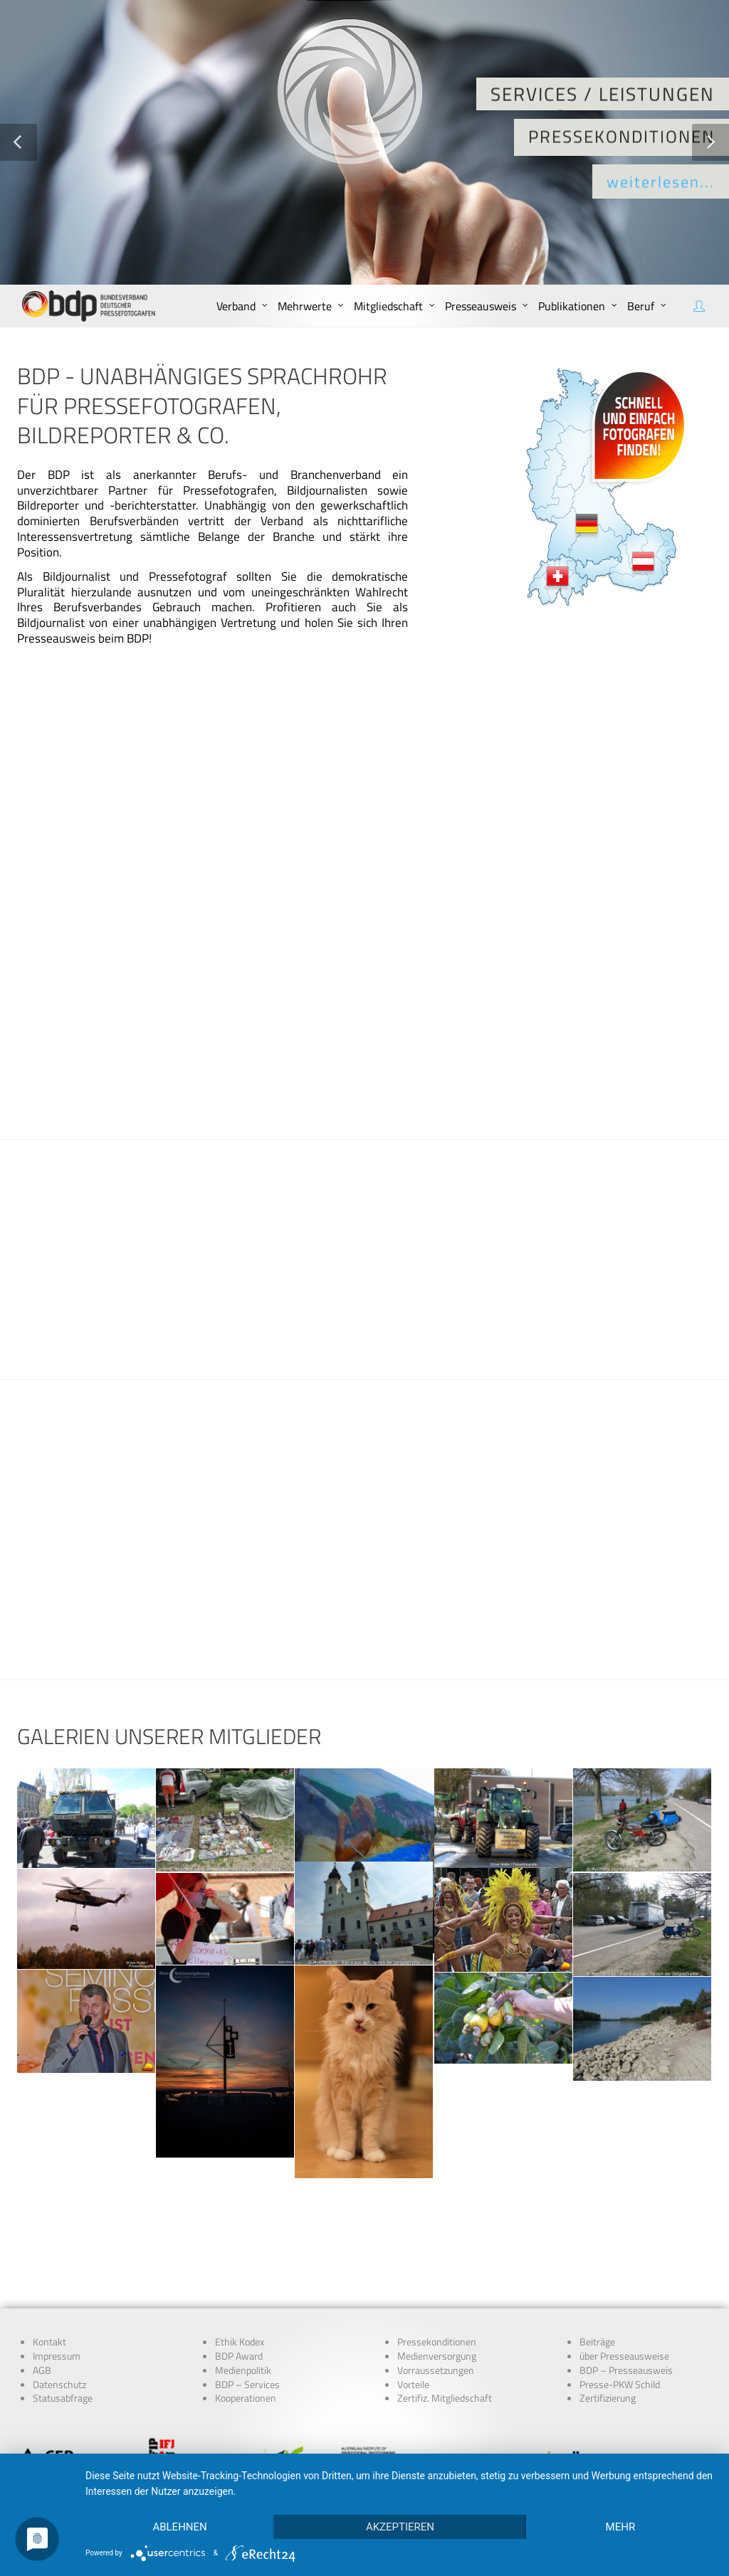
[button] (18, 142)
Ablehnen (179, 2526)
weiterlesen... (661, 182)
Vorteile (413, 2289)
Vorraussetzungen (435, 2275)
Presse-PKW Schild (619, 2289)
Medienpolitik (243, 2275)
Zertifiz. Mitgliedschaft (444, 2303)
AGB (42, 2275)
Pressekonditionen (436, 2246)
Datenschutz (59, 2289)
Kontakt (49, 2246)
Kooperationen (245, 2303)
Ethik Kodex (239, 2246)
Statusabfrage (63, 2303)
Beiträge (597, 2246)
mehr (621, 2526)
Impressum (56, 2261)
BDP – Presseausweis (626, 2275)
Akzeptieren (400, 2526)
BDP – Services (247, 2289)
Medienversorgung (436, 2261)
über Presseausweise (624, 2261)
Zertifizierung (607, 2303)
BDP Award (239, 2261)
